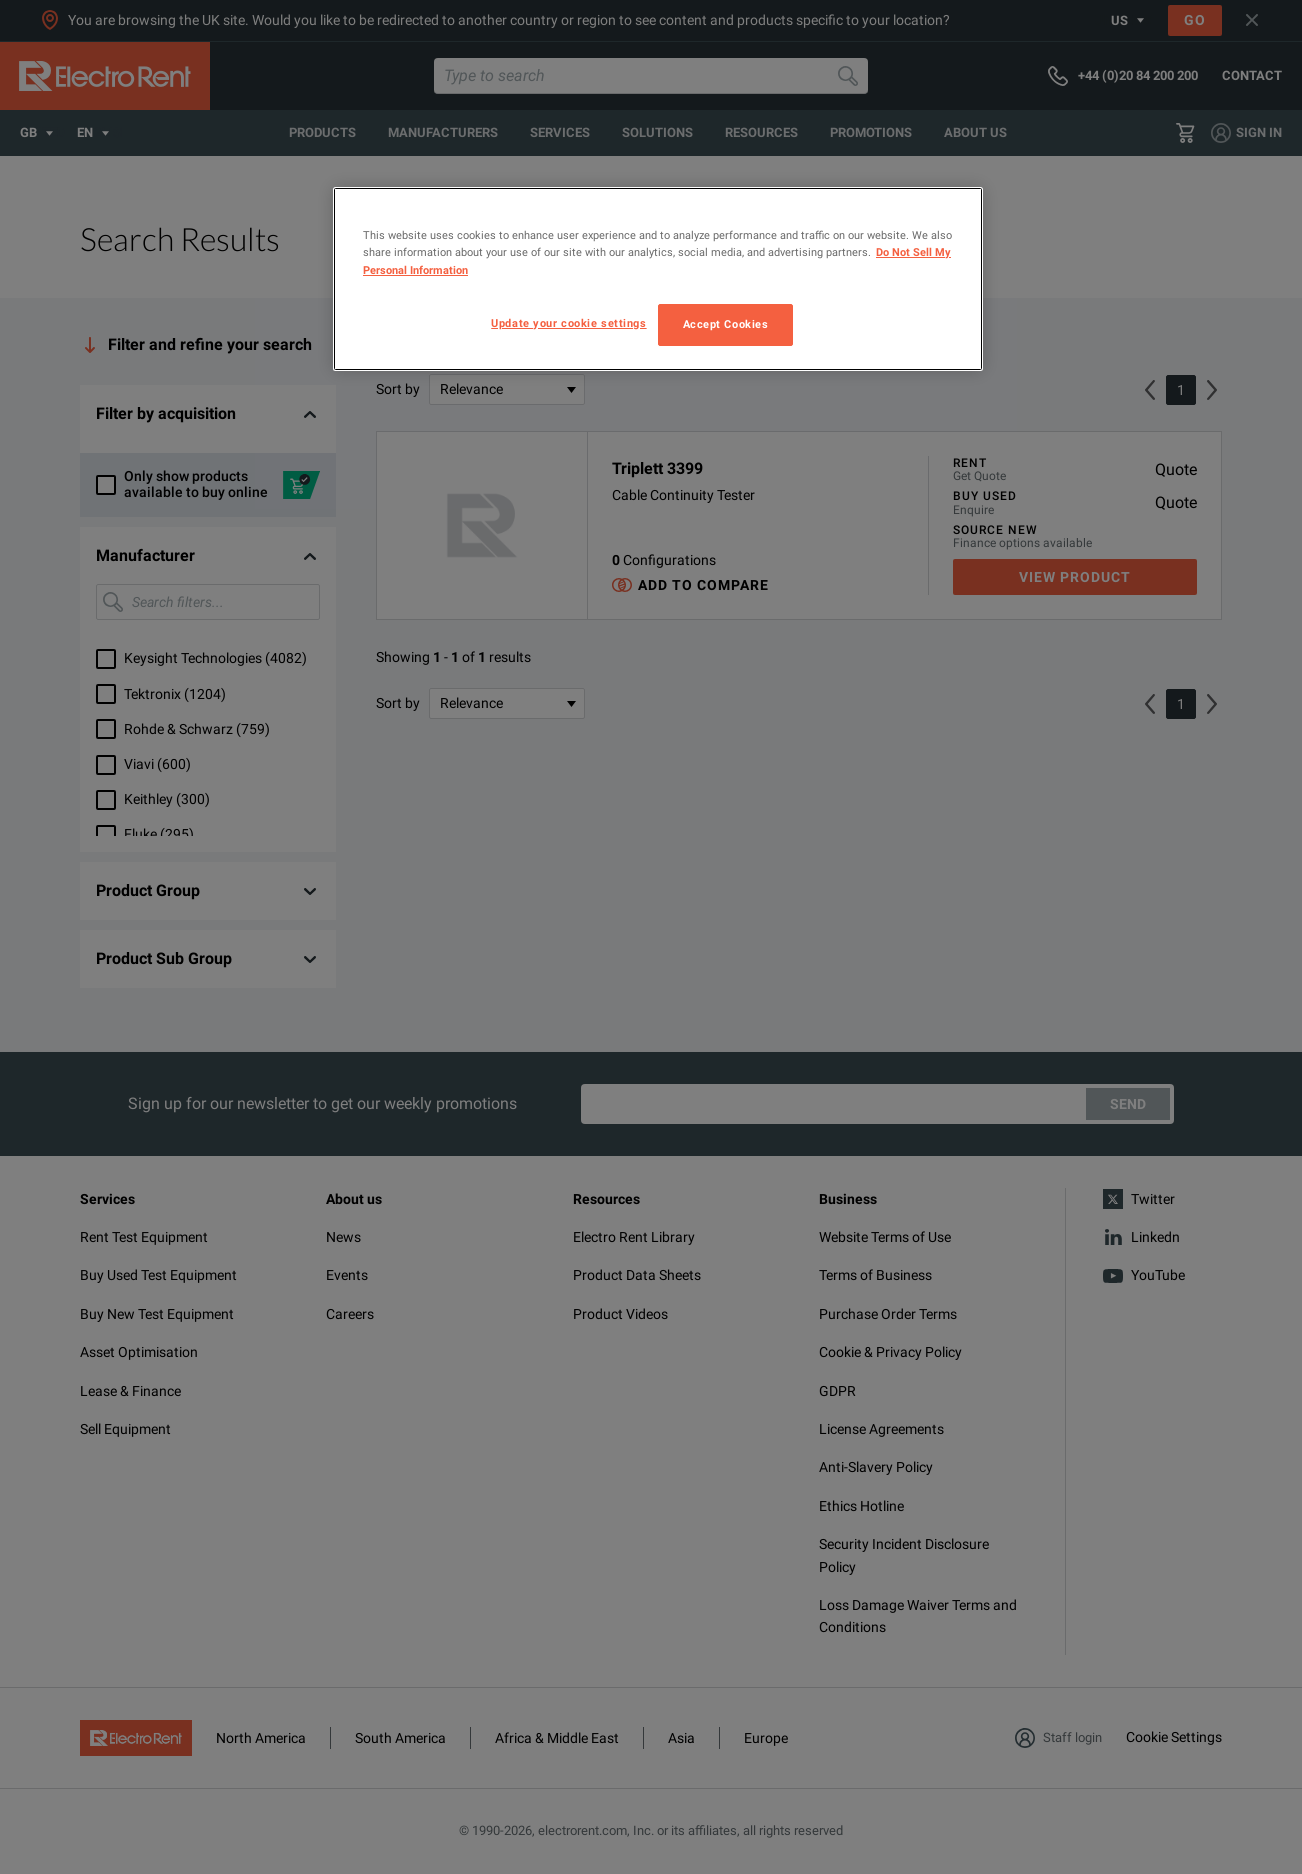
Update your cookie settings (568, 323)
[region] (658, 278)
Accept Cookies (726, 324)
